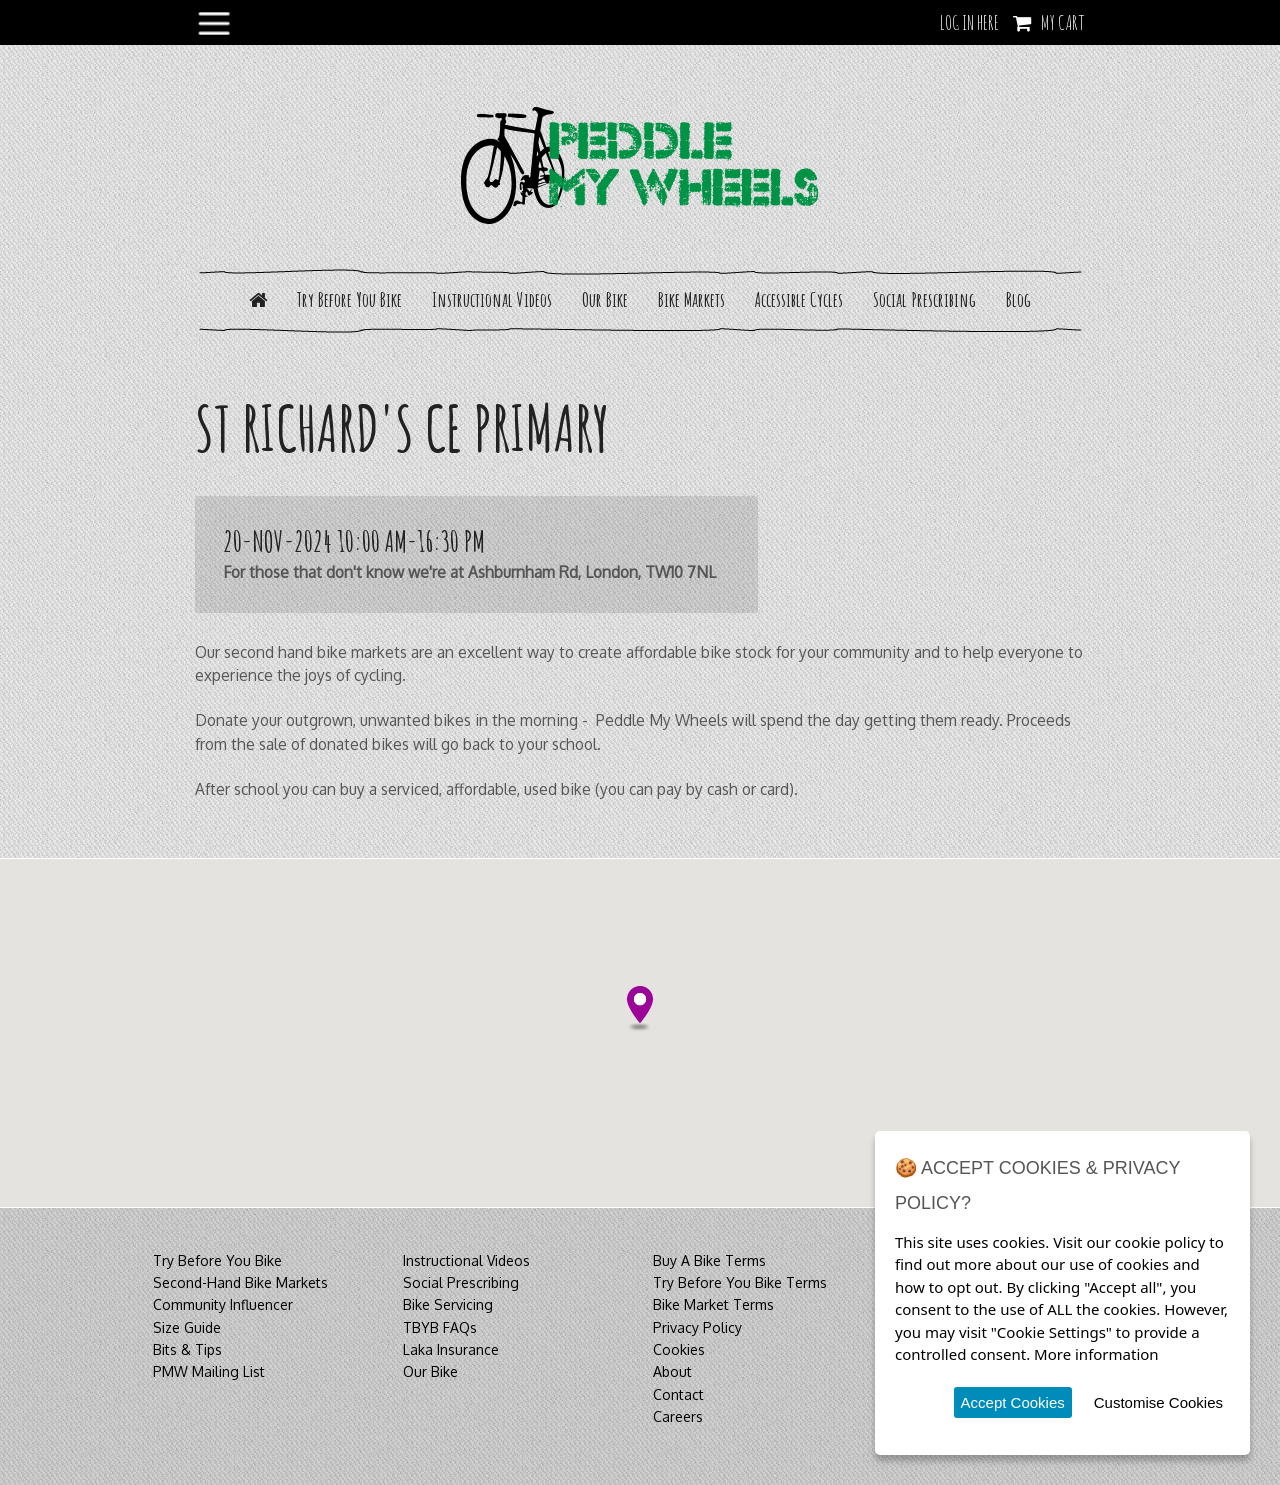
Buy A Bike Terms (709, 1260)
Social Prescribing (924, 299)
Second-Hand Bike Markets (240, 1282)
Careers (678, 1416)
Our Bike (605, 299)
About (672, 1371)
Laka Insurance (451, 1349)
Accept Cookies (1013, 1402)
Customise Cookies (1158, 1402)
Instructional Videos (492, 299)
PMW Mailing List (209, 1371)
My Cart (1063, 22)
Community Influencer (223, 1304)
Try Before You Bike (349, 299)
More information (1096, 1354)
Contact (678, 1394)
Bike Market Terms (713, 1304)
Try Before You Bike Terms (740, 1282)
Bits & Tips (187, 1349)
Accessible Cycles (799, 299)
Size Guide (187, 1327)
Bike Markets (691, 299)
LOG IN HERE (969, 22)
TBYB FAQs (440, 1327)
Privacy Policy (697, 1327)
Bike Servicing (448, 1304)
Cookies (679, 1349)
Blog (1018, 299)
